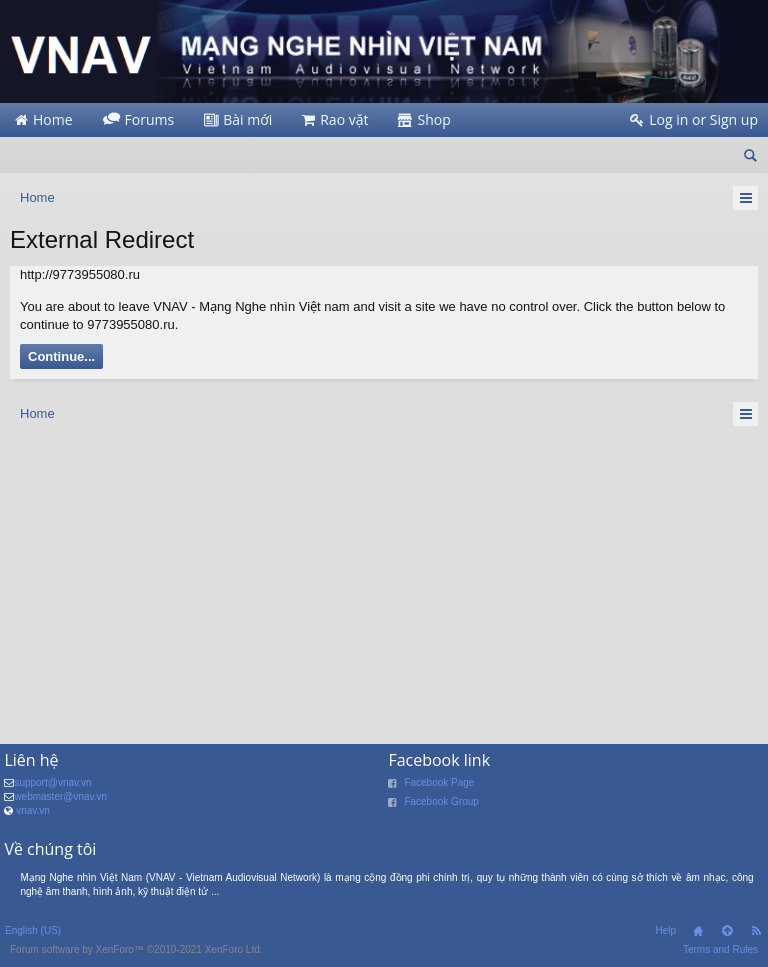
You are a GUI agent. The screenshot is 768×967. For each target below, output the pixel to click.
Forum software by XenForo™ (136, 949)
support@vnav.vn (52, 782)
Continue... (61, 356)
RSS (756, 931)
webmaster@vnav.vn (60, 796)
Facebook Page (439, 782)
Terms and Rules (720, 949)
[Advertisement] (384, 579)
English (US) (33, 930)
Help (665, 930)
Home (698, 931)
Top (727, 931)
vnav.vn (33, 810)
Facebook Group (441, 801)
